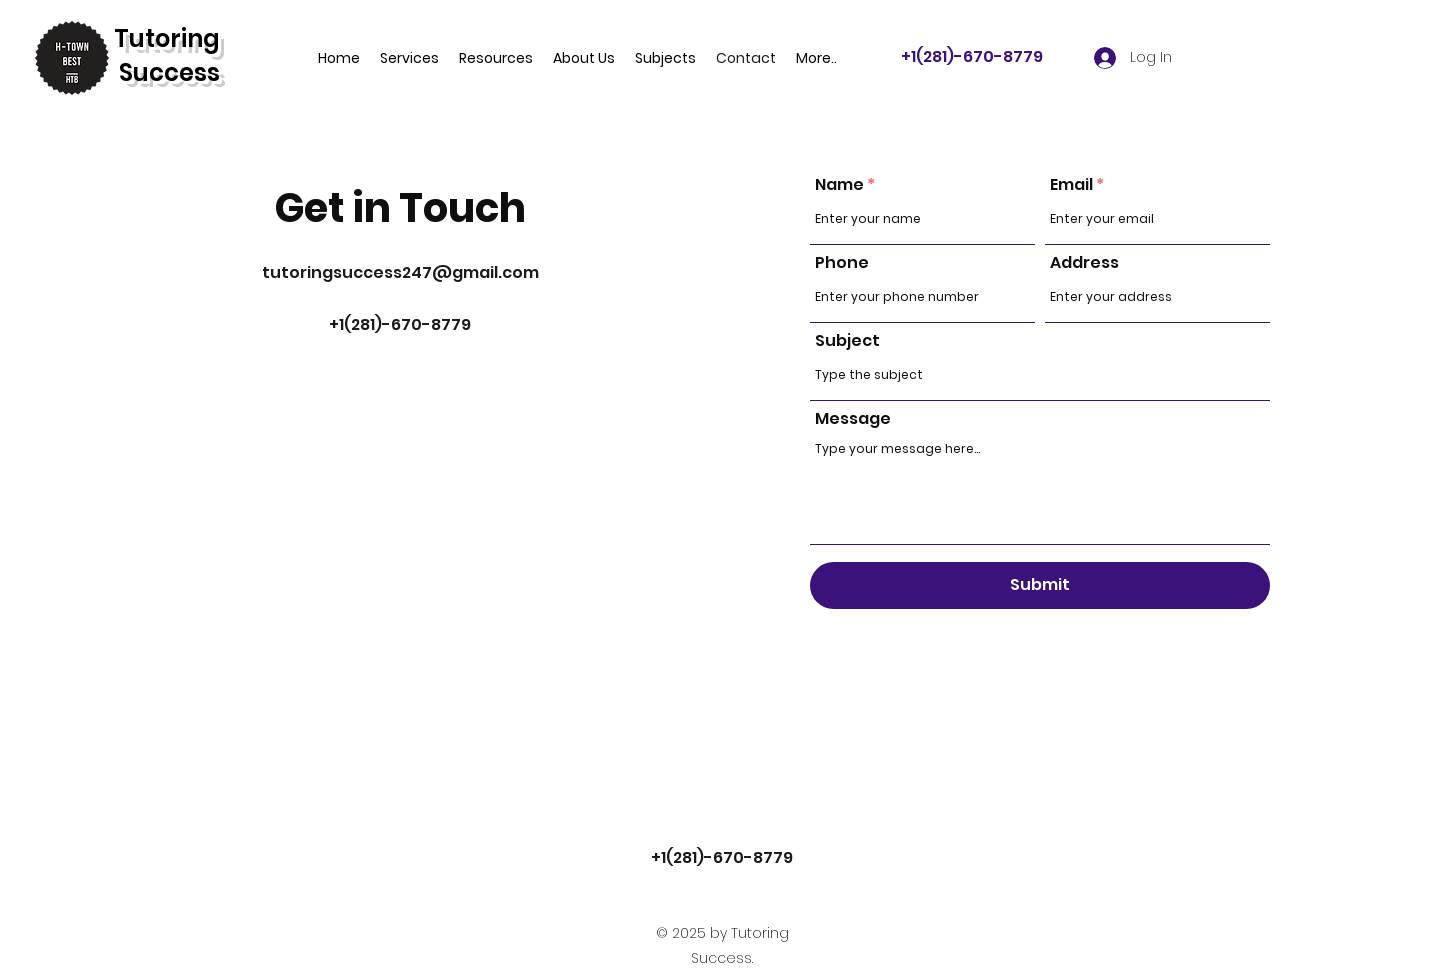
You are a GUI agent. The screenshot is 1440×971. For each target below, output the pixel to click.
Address (1084, 263)
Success (169, 72)
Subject (847, 341)
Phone (842, 263)
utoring (174, 38)
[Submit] (1040, 585)
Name (839, 185)
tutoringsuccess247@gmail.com (400, 272)
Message (853, 419)
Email (1071, 185)
